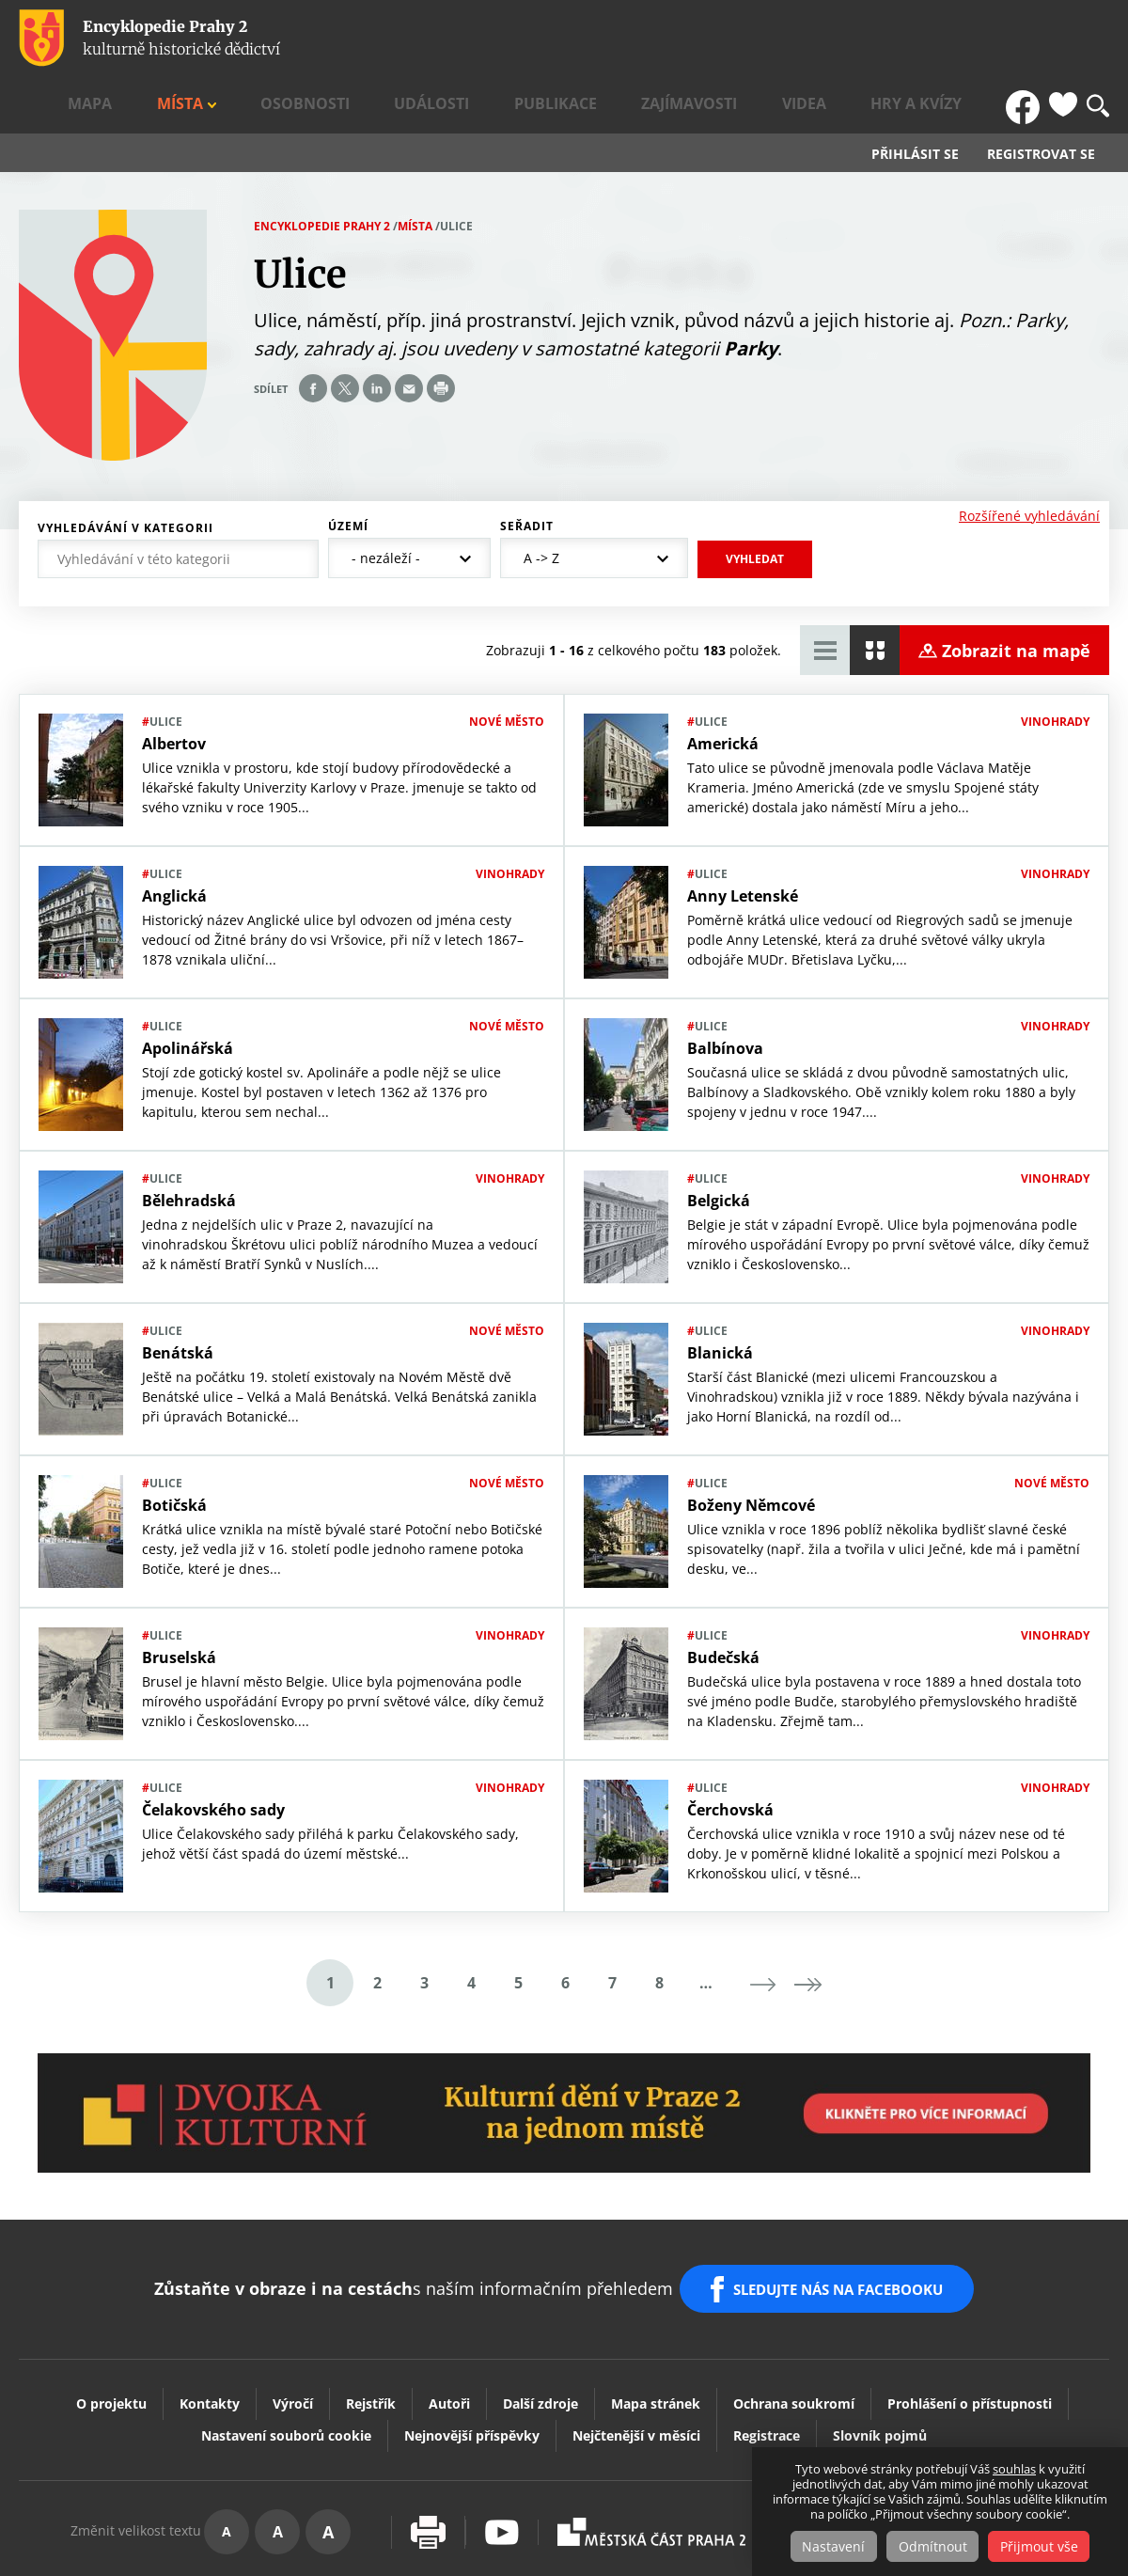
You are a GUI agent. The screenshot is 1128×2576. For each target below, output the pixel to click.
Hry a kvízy (955, 38)
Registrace (766, 2361)
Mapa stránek (655, 2329)
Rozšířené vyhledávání (1029, 460)
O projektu (111, 2329)
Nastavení (827, 2546)
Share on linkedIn (377, 334)
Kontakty (210, 2329)
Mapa (365, 38)
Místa (425, 38)
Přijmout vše (1046, 2546)
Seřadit (527, 471)
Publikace (695, 38)
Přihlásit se (915, 99)
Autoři (449, 2329)
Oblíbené (1063, 38)
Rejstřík (371, 2329)
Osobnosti (516, 38)
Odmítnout (933, 2546)
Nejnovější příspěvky (472, 2361)
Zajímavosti (794, 38)
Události (606, 38)
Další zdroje (540, 2329)
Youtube (502, 2458)
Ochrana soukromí (793, 2329)
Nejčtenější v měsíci (636, 2361)
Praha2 (651, 2457)
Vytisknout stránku (428, 2458)
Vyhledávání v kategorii (125, 472)
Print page (441, 334)
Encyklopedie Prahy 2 (322, 171)
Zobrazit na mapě (1016, 595)
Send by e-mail (409, 334)
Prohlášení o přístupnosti (969, 2329)
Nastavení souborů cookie (286, 2361)
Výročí (293, 2329)
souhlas (1014, 2469)
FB (1027, 38)
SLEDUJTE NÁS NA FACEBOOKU (844, 2224)
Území (348, 471)
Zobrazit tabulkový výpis (825, 595)
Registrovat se (1041, 99)
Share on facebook (313, 334)
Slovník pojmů (880, 2361)
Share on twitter (345, 334)
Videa (876, 38)
